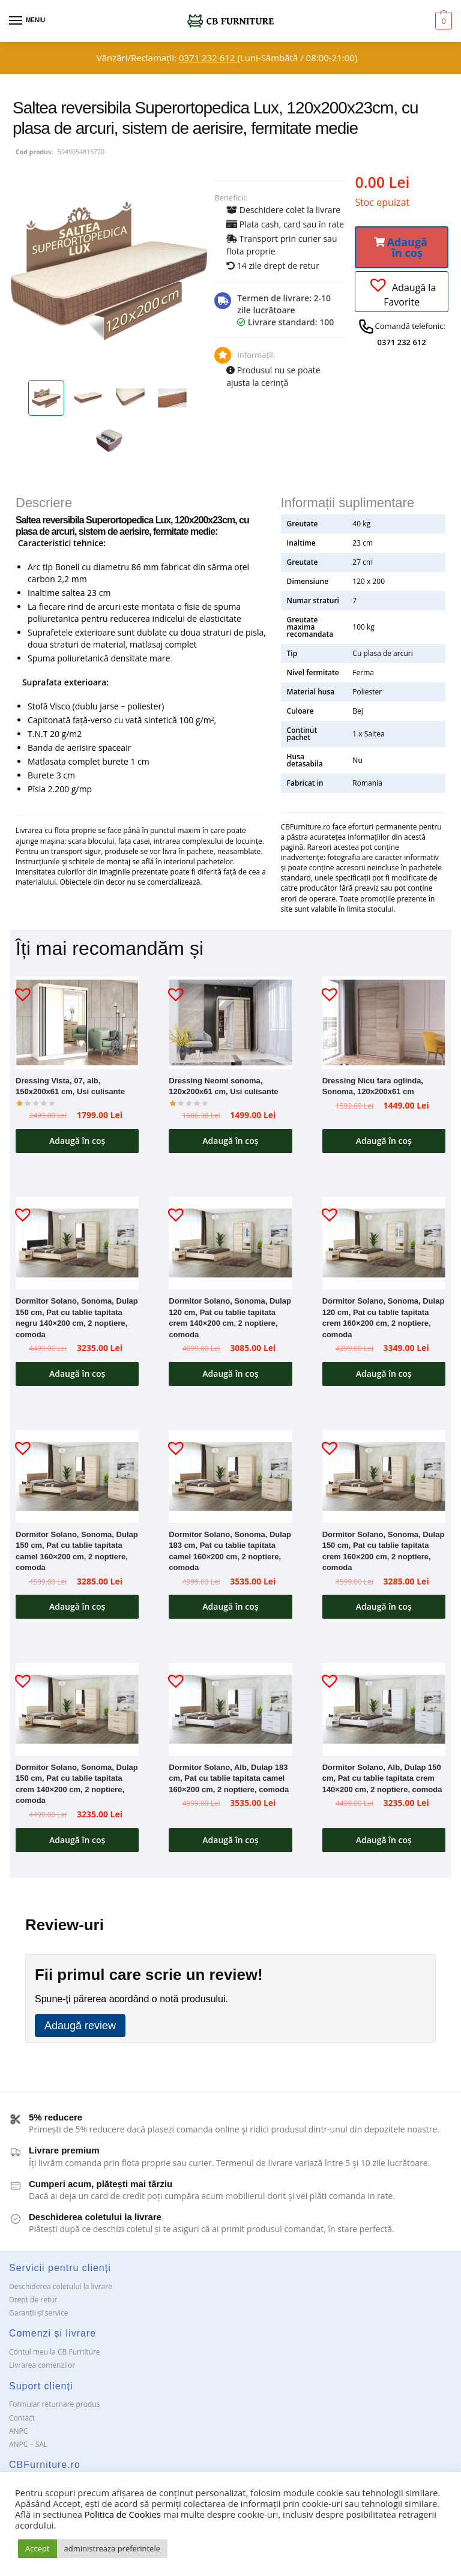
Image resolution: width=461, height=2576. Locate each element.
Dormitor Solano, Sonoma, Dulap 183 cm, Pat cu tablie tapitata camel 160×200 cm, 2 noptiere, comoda (230, 1553)
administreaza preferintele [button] (112, 2548)
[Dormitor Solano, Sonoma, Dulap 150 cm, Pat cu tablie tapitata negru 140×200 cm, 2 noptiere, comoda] (77, 1245)
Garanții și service (38, 2318)
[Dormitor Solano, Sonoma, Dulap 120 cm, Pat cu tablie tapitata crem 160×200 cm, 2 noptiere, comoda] (383, 1245)
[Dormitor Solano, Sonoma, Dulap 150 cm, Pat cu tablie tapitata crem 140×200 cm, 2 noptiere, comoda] (77, 1713)
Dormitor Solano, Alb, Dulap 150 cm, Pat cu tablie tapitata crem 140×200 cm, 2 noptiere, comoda (382, 1782)
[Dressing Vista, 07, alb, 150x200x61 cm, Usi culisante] (77, 1023)
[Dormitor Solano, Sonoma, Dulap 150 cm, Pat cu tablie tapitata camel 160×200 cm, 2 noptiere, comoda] (77, 1479)
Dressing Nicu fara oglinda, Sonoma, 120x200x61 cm (372, 1086)
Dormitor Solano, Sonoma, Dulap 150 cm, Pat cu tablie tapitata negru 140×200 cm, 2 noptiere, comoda (77, 1319)
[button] (401, 247)
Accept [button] (37, 2548)
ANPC (18, 2436)
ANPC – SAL (28, 2449)
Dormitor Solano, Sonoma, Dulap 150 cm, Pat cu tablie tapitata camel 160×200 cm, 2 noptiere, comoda (77, 1553)
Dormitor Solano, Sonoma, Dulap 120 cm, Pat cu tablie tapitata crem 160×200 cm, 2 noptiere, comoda (383, 1319)
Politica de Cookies (123, 2514)
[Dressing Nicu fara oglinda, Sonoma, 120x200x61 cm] (383, 1023)
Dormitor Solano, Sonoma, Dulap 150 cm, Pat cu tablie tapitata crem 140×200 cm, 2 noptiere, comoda (77, 1787)
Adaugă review (80, 2031)
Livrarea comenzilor (42, 2370)
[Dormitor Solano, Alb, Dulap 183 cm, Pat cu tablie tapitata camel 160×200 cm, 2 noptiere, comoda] (230, 1713)
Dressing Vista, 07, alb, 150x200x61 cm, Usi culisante (70, 1086)
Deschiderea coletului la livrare (60, 2292)
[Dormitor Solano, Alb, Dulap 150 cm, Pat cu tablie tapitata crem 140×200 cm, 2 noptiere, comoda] (383, 1713)
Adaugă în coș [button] (77, 1141)
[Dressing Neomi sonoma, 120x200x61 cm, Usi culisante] (230, 1023)
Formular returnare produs (54, 2409)
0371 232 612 (208, 58)
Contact (22, 2423)
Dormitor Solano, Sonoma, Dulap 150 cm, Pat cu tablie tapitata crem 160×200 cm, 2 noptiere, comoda (383, 1553)
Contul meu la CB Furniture (54, 2357)
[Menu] (27, 21)
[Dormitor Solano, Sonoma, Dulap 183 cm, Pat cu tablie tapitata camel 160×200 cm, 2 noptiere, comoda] (230, 1479)
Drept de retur (33, 2305)
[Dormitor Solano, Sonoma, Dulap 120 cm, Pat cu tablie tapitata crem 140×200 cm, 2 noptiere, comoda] (230, 1245)
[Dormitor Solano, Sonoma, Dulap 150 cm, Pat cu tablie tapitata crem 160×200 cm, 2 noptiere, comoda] (383, 1479)
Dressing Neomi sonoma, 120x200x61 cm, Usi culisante (223, 1086)
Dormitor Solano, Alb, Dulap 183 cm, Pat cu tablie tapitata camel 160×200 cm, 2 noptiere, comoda (229, 1782)
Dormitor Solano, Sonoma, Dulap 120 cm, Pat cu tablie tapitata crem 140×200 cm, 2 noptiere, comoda (230, 1319)
